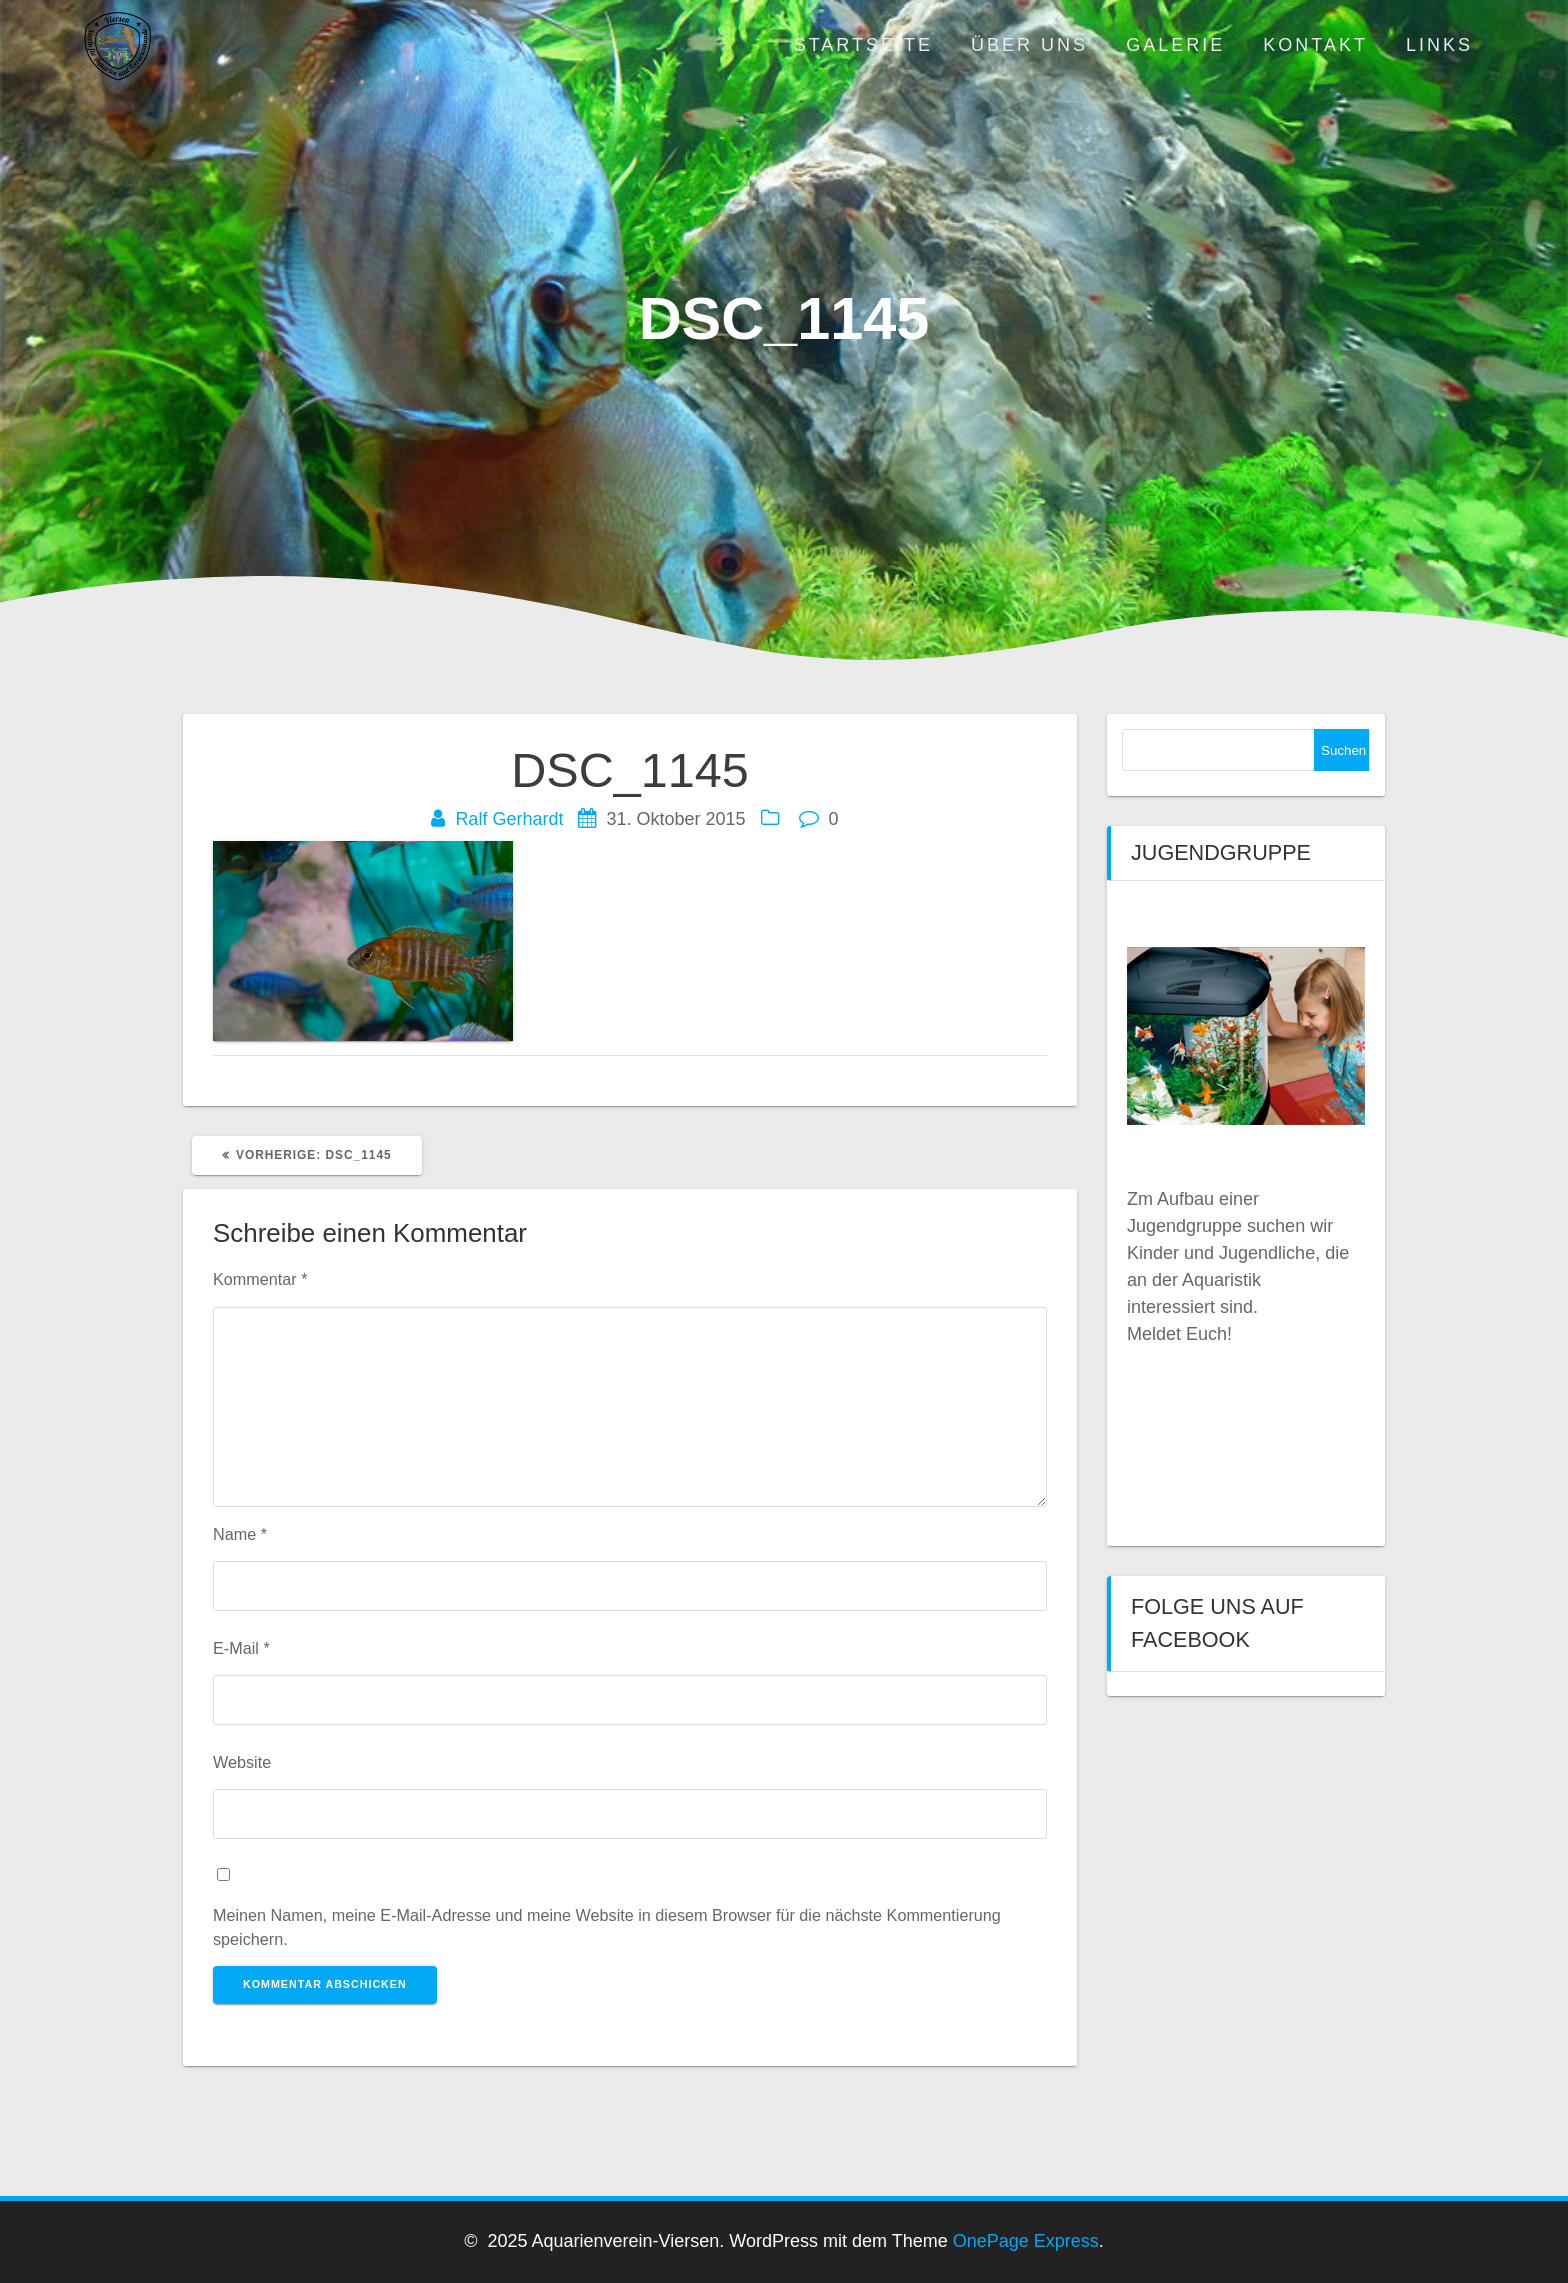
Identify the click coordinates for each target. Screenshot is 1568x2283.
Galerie (1175, 45)
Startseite (863, 45)
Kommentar (260, 1279)
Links (1439, 45)
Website (242, 1762)
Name (240, 1534)
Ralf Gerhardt (509, 819)
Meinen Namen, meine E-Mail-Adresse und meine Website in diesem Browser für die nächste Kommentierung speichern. (607, 1927)
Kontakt (1315, 45)
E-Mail (241, 1648)
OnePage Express (1026, 2241)
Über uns (1029, 45)
